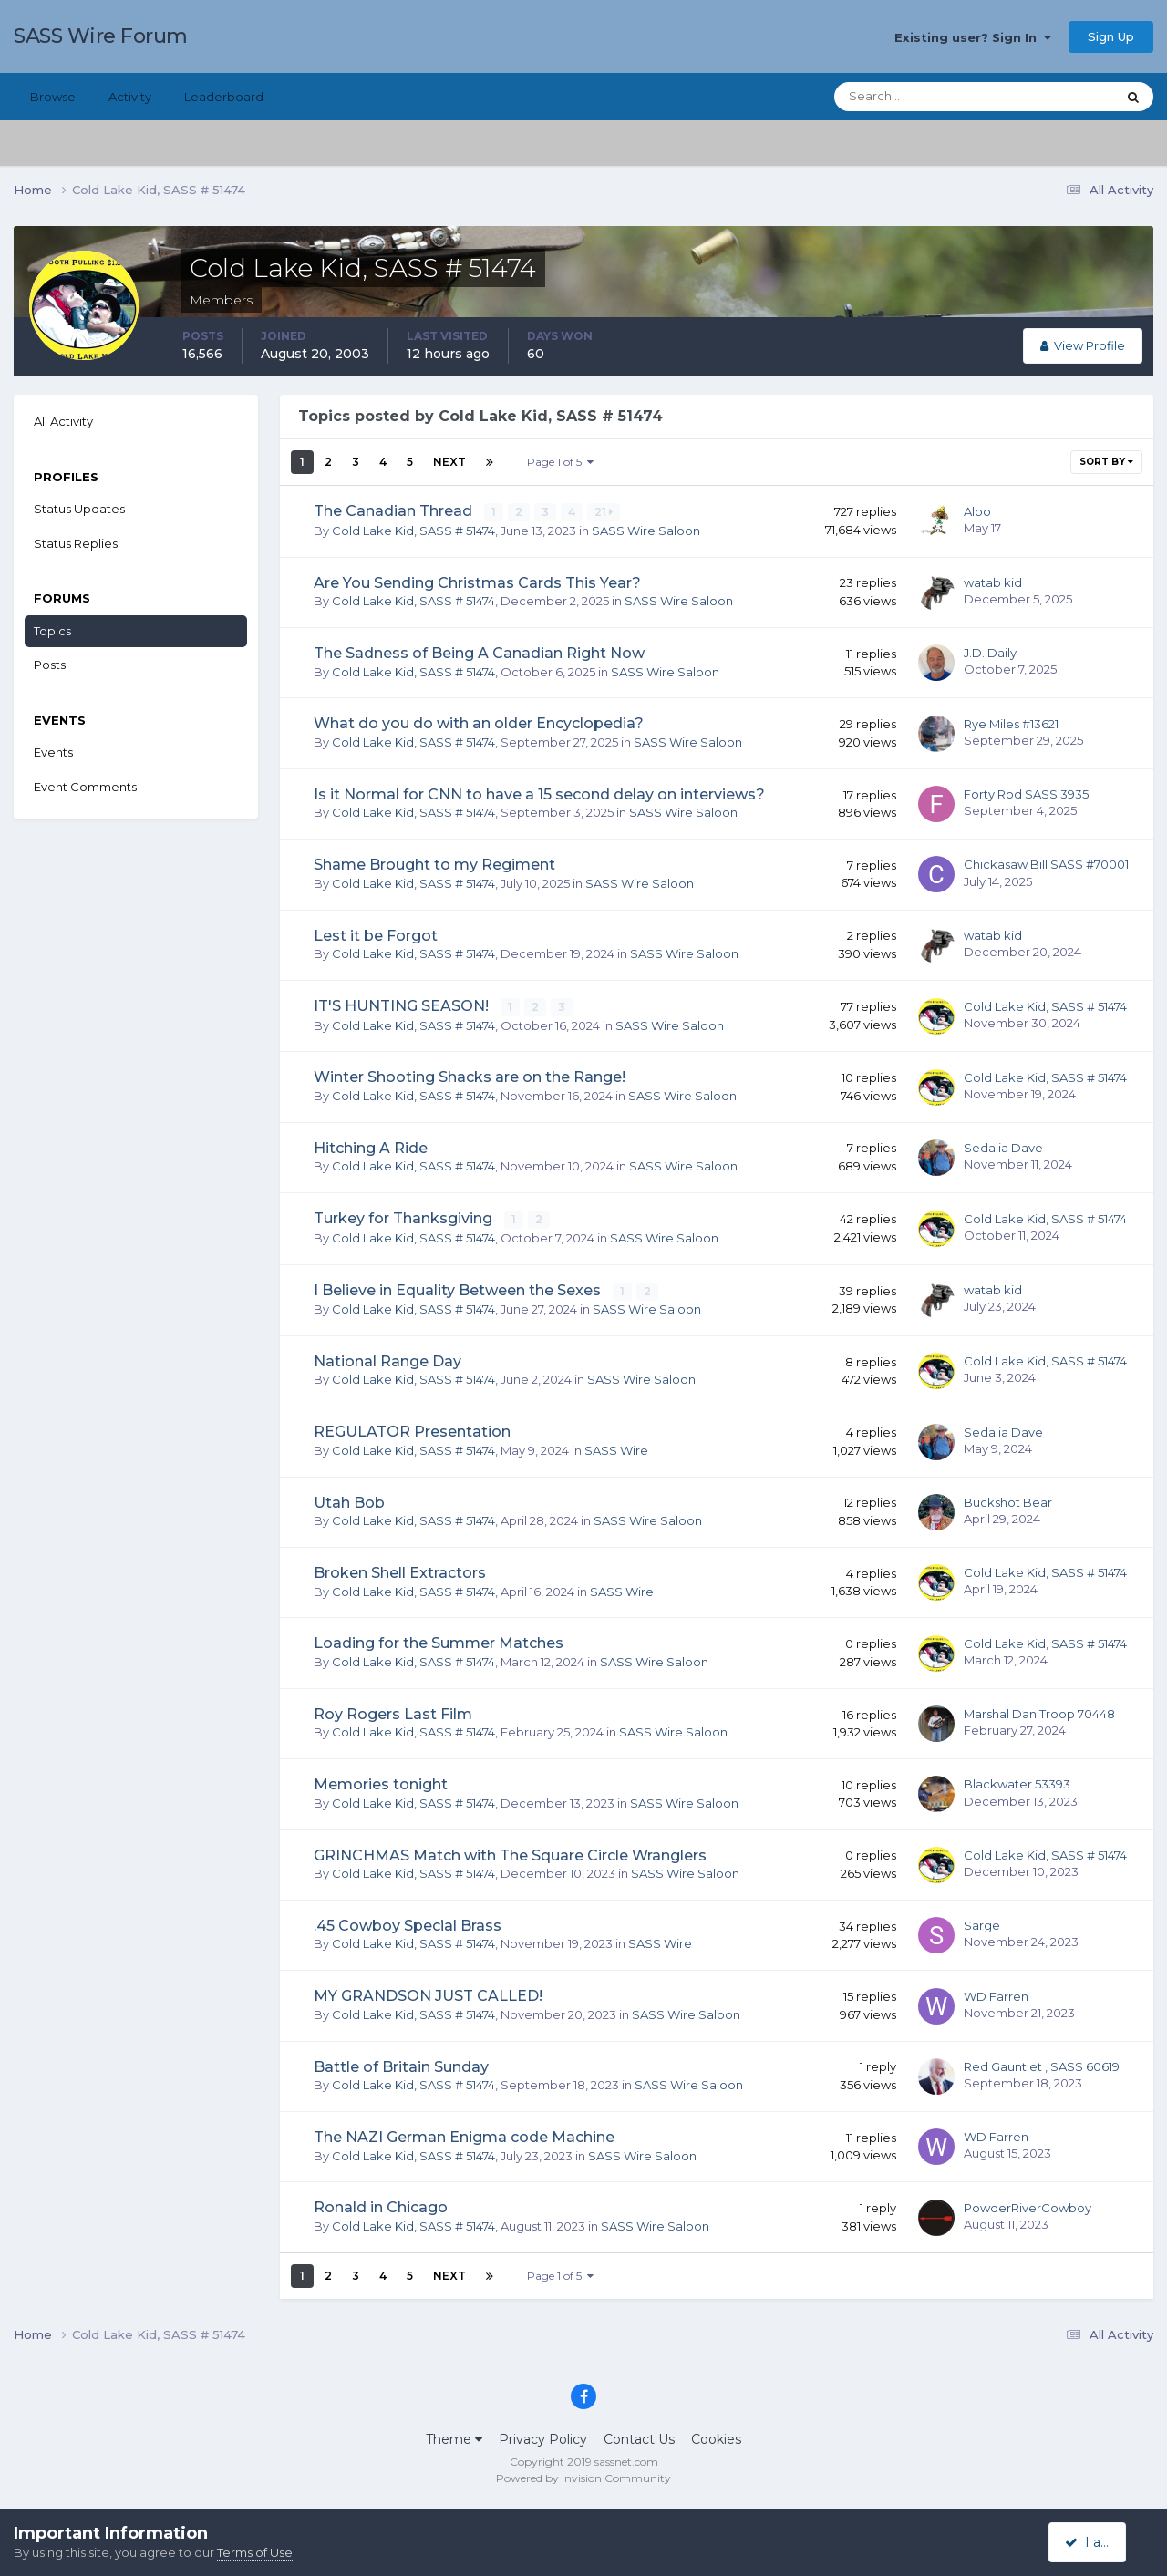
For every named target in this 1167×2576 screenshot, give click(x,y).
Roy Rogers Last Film (393, 1712)
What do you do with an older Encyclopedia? (479, 723)
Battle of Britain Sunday (401, 2065)
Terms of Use (255, 2552)
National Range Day (387, 1359)
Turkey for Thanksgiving (405, 1217)
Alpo (977, 511)
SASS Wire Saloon (646, 529)
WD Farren (996, 1993)
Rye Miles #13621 (1011, 723)
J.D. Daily (990, 652)
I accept (1098, 2542)
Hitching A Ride (371, 1147)
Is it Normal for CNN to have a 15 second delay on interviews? (539, 793)
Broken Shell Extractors (400, 1571)
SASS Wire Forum (101, 36)
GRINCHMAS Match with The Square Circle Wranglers (510, 1852)
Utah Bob (349, 1501)
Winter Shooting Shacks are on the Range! (469, 1076)
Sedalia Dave (1003, 1146)
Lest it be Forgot (376, 934)
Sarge (982, 1923)
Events (53, 752)
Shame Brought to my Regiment (434, 864)
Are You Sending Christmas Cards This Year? (477, 582)
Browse (53, 96)
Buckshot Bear (1008, 1500)
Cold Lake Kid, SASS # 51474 (413, 529)
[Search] (916, 96)
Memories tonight (381, 1782)
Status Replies (76, 543)
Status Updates (79, 508)
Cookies (716, 2437)
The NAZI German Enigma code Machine (464, 2135)
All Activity (63, 421)
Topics (52, 630)
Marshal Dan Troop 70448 (1039, 1712)
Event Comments (85, 786)
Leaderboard (223, 96)
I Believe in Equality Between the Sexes (459, 1288)
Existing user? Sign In (972, 37)
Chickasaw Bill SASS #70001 (1046, 864)
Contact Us (639, 2437)
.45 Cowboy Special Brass (407, 1923)
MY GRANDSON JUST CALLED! (428, 1994)
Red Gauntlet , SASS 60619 (1042, 2064)
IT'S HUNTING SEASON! (403, 1005)
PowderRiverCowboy (1027, 2205)
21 (604, 512)
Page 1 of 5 (560, 462)
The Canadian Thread (395, 511)
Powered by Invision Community (583, 2476)
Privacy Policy (543, 2437)
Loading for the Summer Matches (438, 1641)
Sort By (1106, 462)
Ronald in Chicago (381, 2205)
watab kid (993, 581)
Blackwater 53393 (1017, 1782)
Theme (454, 2437)
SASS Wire (616, 1448)
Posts (50, 664)
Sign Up (1111, 36)
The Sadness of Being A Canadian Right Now (479, 653)
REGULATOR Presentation (412, 1429)
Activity (129, 96)
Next (449, 462)
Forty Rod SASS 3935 (1026, 793)
